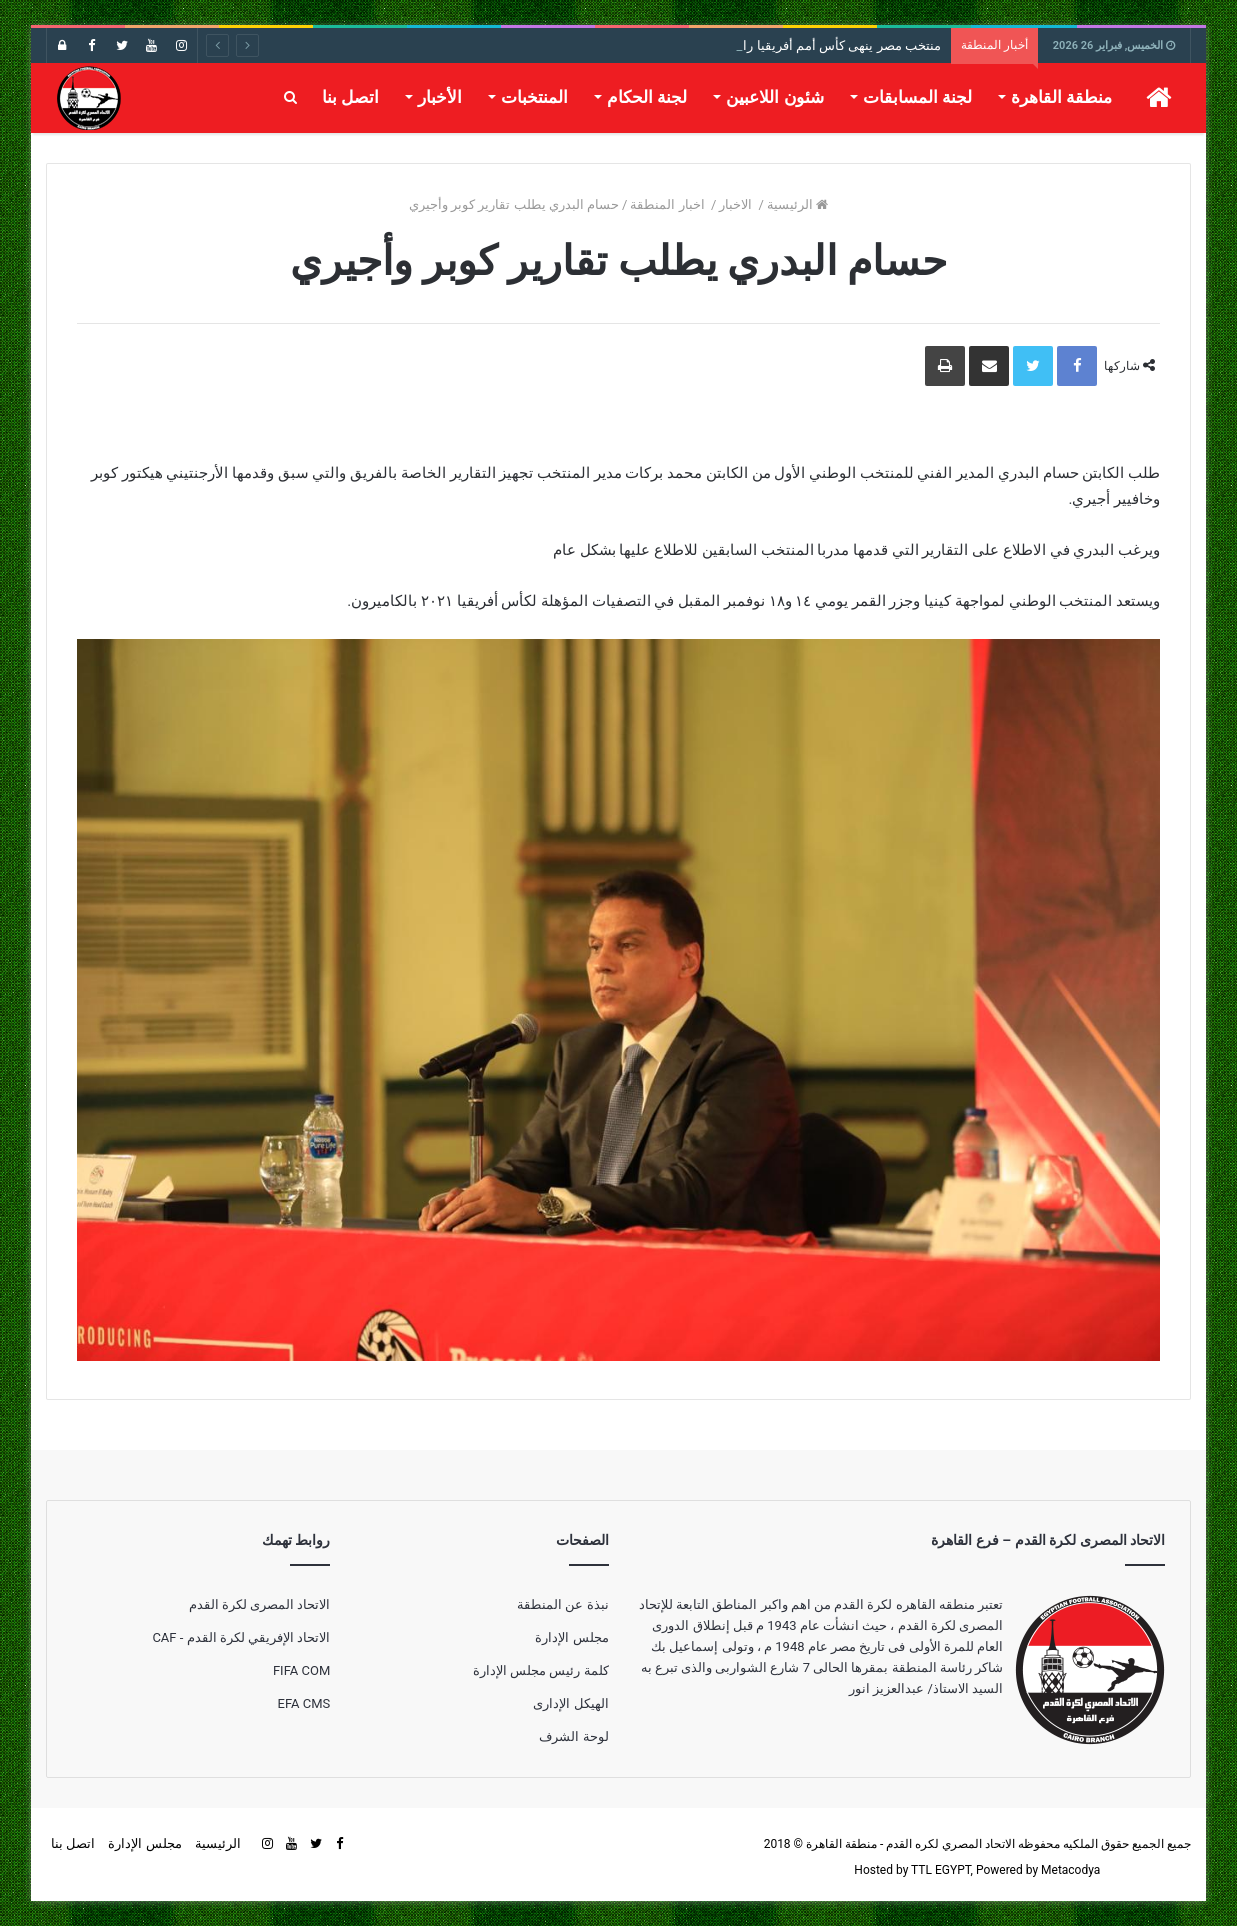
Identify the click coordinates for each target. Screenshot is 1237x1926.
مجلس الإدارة (571, 1637)
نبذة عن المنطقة (562, 1604)
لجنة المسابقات (917, 97)
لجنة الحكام (647, 97)
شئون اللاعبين (774, 97)
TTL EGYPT (941, 1870)
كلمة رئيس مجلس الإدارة (541, 1670)
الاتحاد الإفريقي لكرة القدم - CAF (241, 1637)
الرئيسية (797, 204)
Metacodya (1070, 1870)
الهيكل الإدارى (570, 1703)
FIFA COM (301, 1670)
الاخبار (737, 204)
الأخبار (440, 97)
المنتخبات (534, 97)
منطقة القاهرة (1061, 97)
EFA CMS (304, 1703)
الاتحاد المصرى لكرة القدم (260, 1604)
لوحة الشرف (573, 1736)
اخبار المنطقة (668, 204)
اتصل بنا (350, 97)
